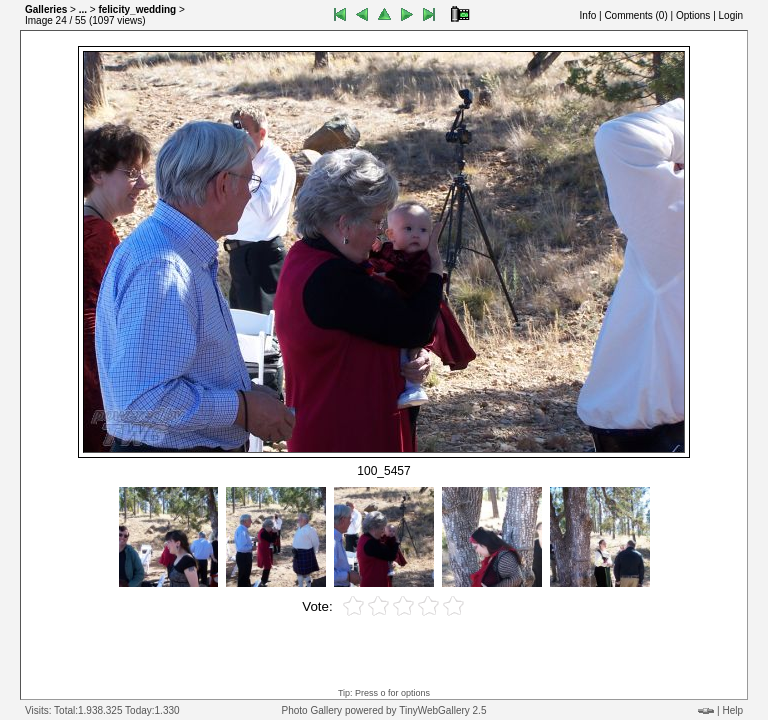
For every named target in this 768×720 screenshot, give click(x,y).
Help (732, 710)
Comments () (635, 15)
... (83, 9)
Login (731, 15)
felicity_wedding (137, 9)
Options (693, 15)
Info (588, 15)
